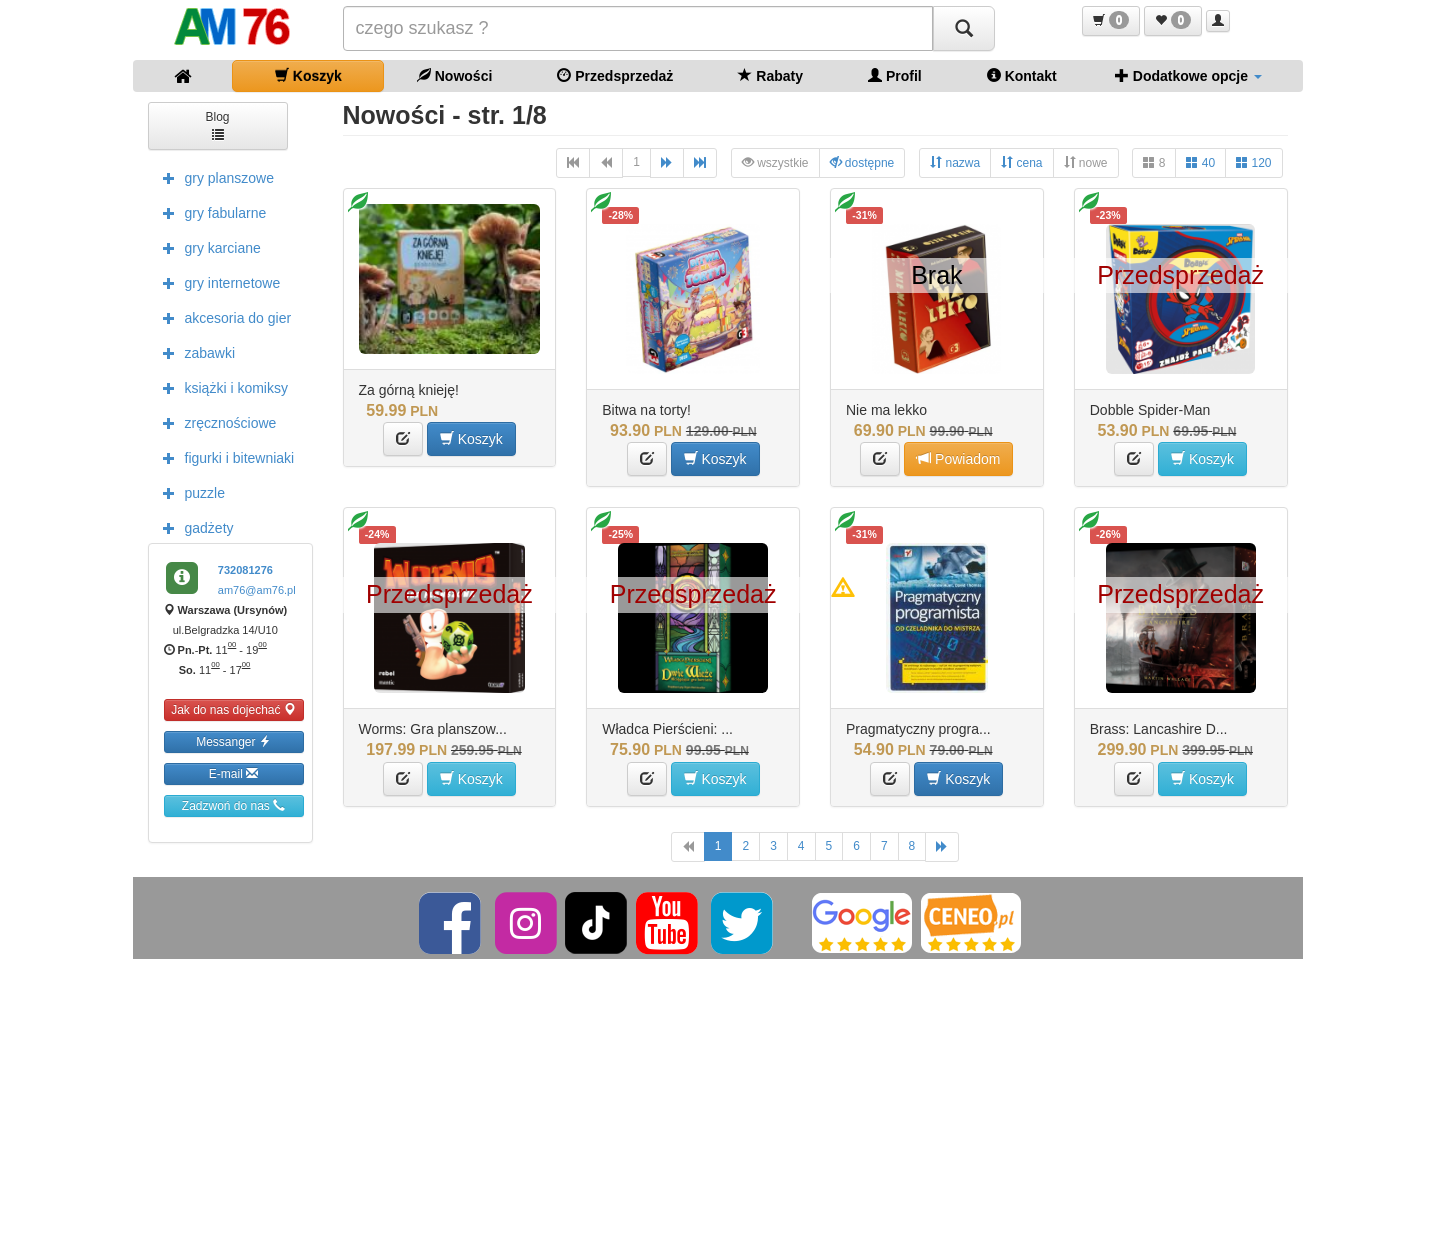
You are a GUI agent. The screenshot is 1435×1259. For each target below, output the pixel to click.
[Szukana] (638, 28)
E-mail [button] (233, 773)
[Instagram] (527, 923)
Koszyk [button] (471, 438)
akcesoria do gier (222, 317)
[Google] (862, 923)
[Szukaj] (964, 28)
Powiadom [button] (958, 458)
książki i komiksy (220, 387)
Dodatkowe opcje (1188, 75)
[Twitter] (743, 923)
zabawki (194, 352)
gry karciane (207, 247)
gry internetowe (217, 282)
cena (1021, 162)
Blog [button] (217, 124)
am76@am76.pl (257, 590)
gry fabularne (210, 212)
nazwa (955, 162)
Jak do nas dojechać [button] (233, 709)
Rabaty (770, 75)
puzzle (189, 492)
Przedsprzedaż (615, 75)
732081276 (245, 570)
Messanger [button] (233, 741)
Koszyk (308, 75)
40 (1200, 162)
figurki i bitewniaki (224, 457)
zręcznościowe (215, 422)
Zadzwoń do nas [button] (233, 805)
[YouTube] (668, 923)
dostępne (862, 162)
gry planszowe (214, 177)
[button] (1111, 21)
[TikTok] (596, 923)
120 (1253, 162)
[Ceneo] (971, 923)
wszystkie (775, 162)
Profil (895, 75)
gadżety (193, 527)
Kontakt (1022, 75)
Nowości (454, 75)
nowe (1086, 162)
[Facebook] (451, 923)
